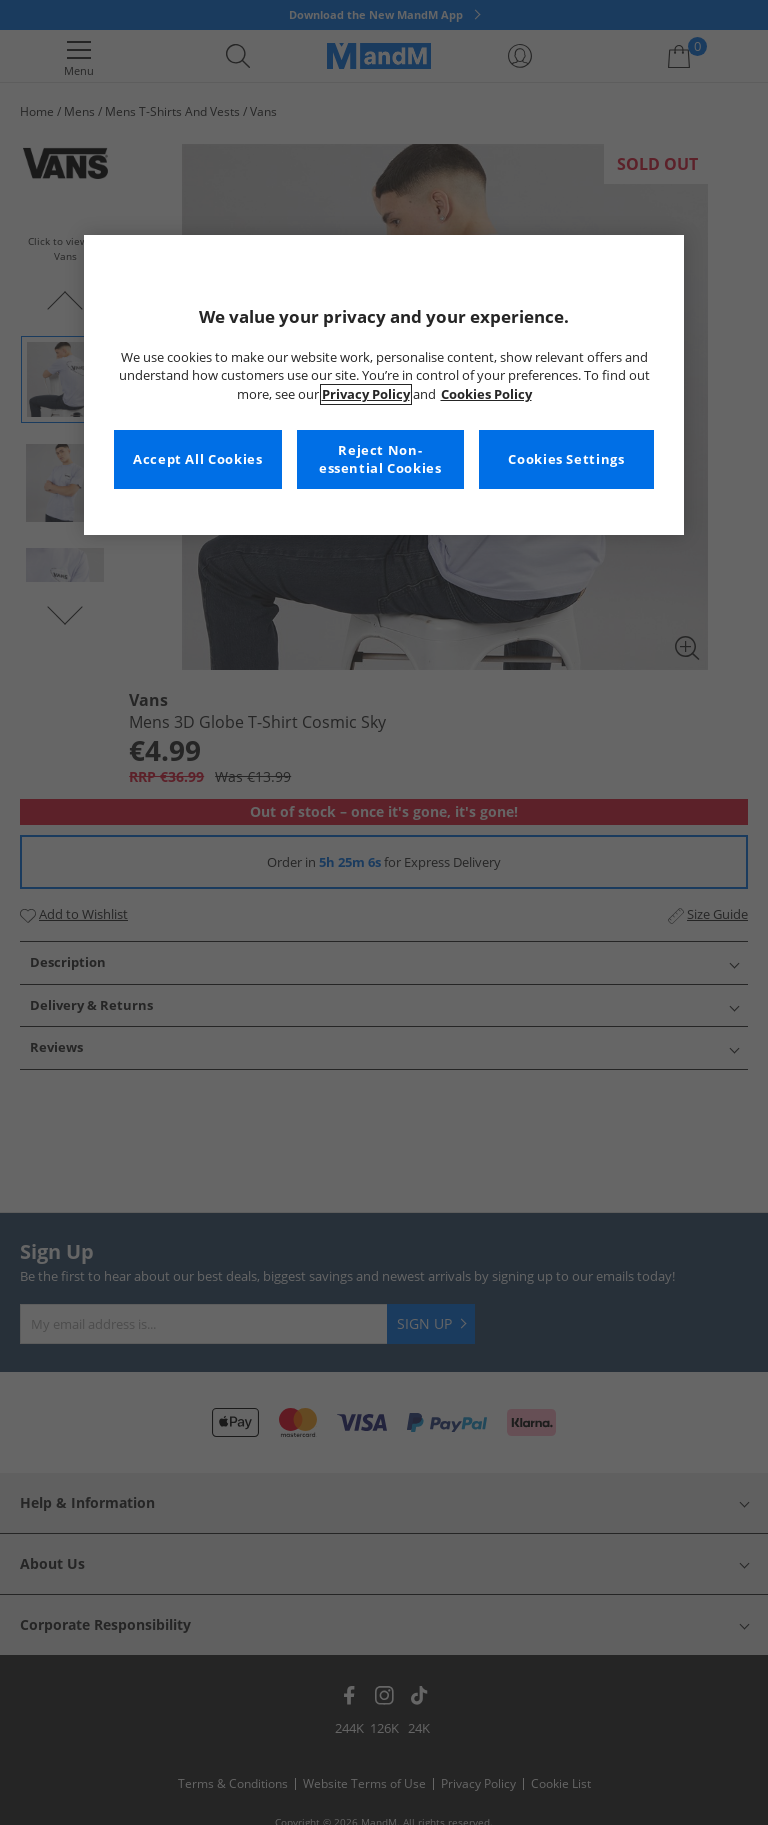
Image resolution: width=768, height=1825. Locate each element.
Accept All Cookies (197, 459)
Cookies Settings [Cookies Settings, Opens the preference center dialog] (566, 459)
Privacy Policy (366, 394)
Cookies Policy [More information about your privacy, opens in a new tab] (486, 394)
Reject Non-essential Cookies (380, 459)
